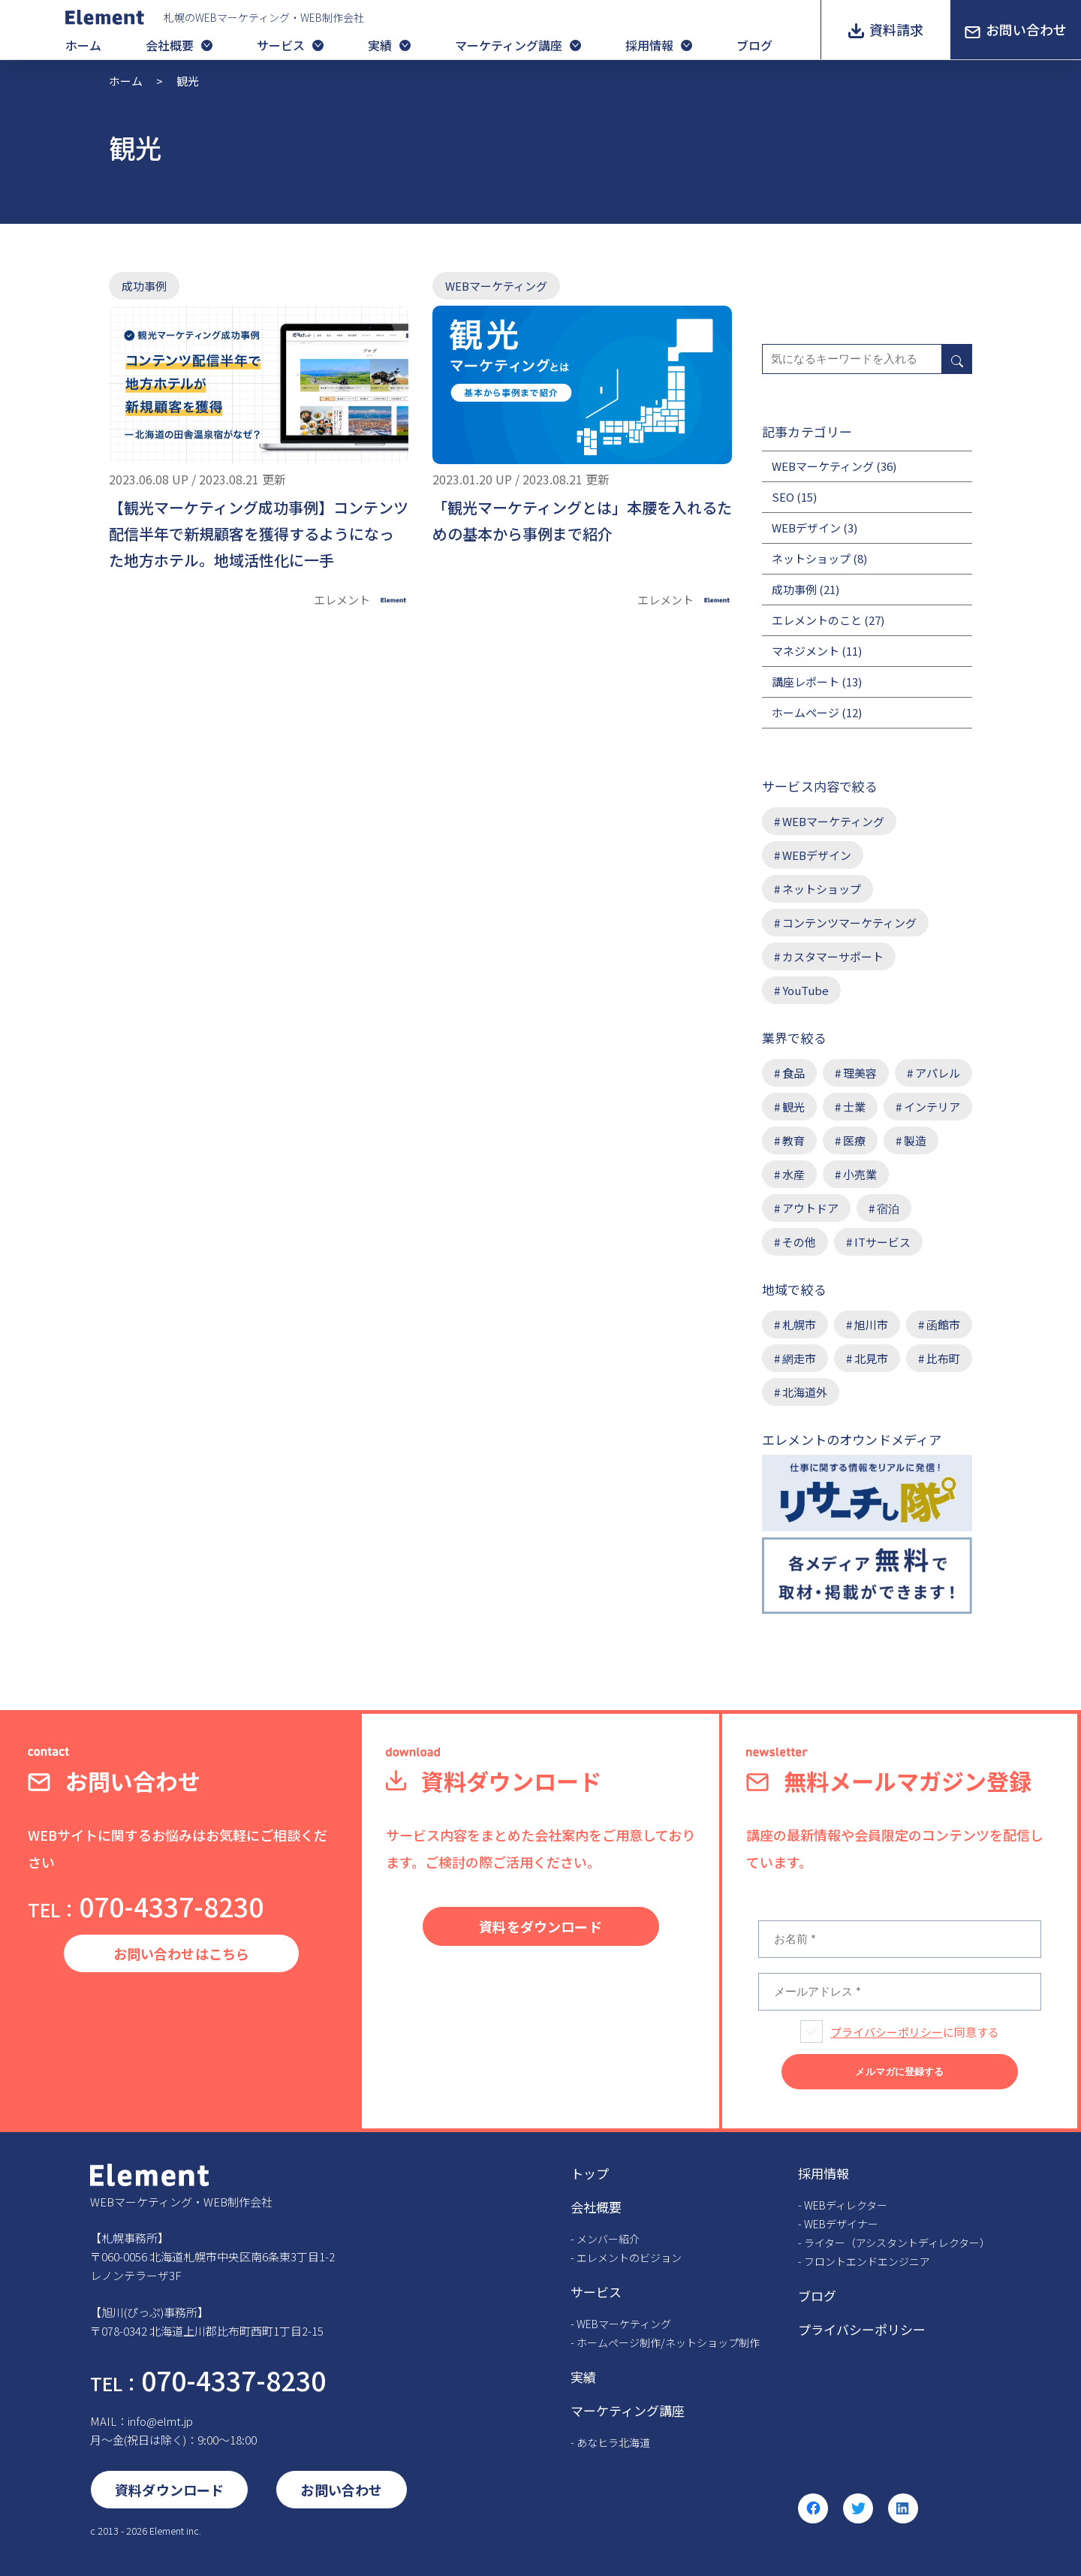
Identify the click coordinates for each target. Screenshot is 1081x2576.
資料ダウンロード (169, 2489)
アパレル (937, 1073)
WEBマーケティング (496, 286)
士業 (854, 1107)
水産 (793, 1174)
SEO (783, 497)
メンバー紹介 (608, 2238)
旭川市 (871, 1324)
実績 (380, 45)
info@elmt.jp (160, 2421)
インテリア (932, 1107)
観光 (793, 1107)
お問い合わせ (1026, 29)
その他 (799, 1242)
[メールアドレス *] (899, 1991)
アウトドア (810, 1208)
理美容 (860, 1073)
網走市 (799, 1358)
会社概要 (170, 45)
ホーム (83, 45)
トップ (590, 2173)
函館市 (943, 1324)
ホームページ (805, 712)
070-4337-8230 (145, 1906)
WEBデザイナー (841, 2223)
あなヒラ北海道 (613, 2442)
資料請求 (896, 29)
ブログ (754, 45)
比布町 (943, 1358)
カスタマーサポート (833, 956)
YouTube (805, 990)
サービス (281, 45)
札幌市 (799, 1324)
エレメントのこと (817, 620)
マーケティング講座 (508, 45)
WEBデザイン (806, 527)
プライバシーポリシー (886, 2032)
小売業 (860, 1174)
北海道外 (804, 1392)
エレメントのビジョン (629, 2257)
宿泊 (888, 1208)
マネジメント (805, 651)
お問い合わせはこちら (181, 1953)
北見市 (871, 1358)
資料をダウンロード (540, 1926)
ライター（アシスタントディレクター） (897, 2242)
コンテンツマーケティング (849, 923)
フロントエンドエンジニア (867, 2261)
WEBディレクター (845, 2205)
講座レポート (805, 681)
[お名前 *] (899, 1939)
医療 (854, 1140)
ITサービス (882, 1242)
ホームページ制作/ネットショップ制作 (668, 2342)
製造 (915, 1140)
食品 (793, 1073)
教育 (793, 1140)
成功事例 (144, 286)
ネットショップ (811, 558)
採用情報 (649, 45)
